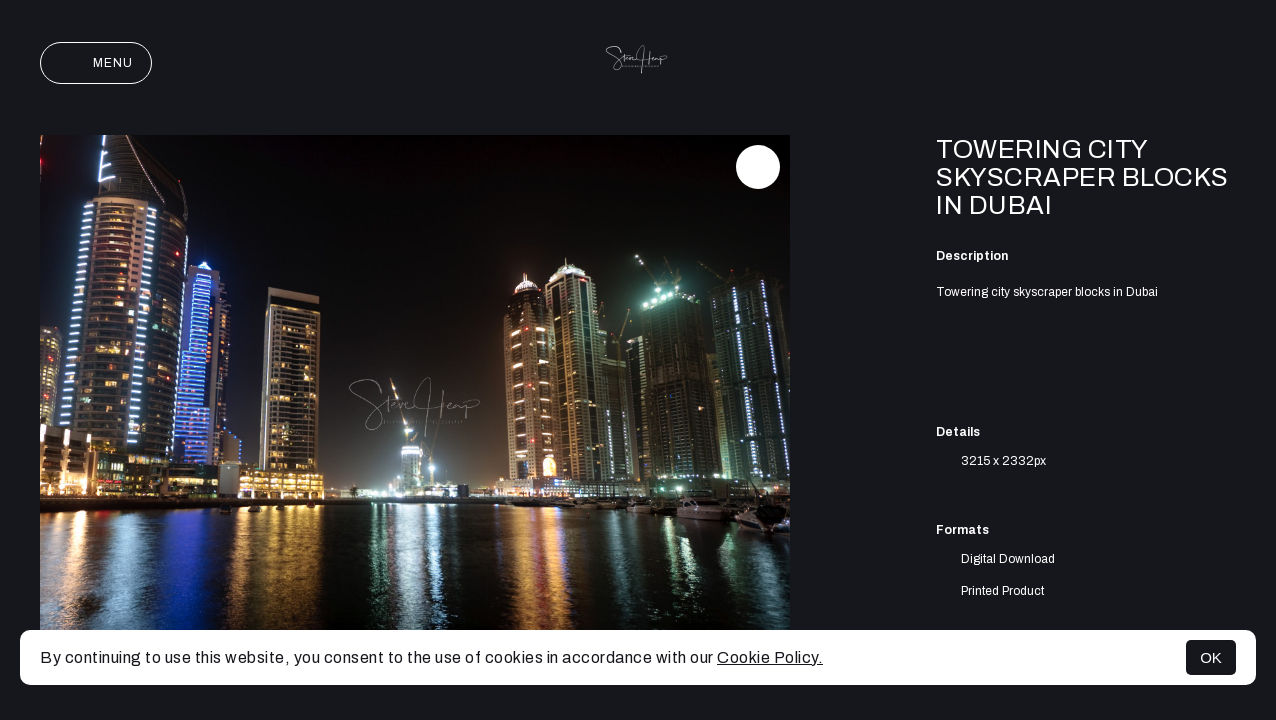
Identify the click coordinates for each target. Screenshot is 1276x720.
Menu (96, 63)
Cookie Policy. (770, 657)
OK (1211, 657)
